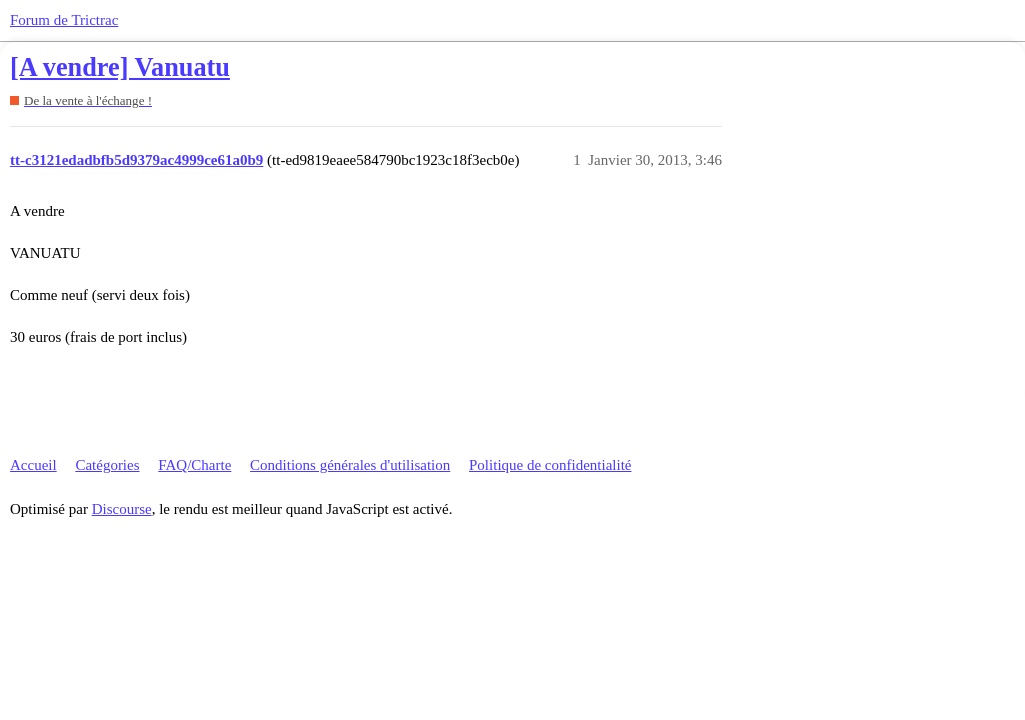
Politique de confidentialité (550, 465)
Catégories (107, 465)
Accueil (33, 465)
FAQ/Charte (194, 465)
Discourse (122, 509)
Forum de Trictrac (64, 20)
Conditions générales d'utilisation (350, 465)
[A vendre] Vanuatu (120, 67)
